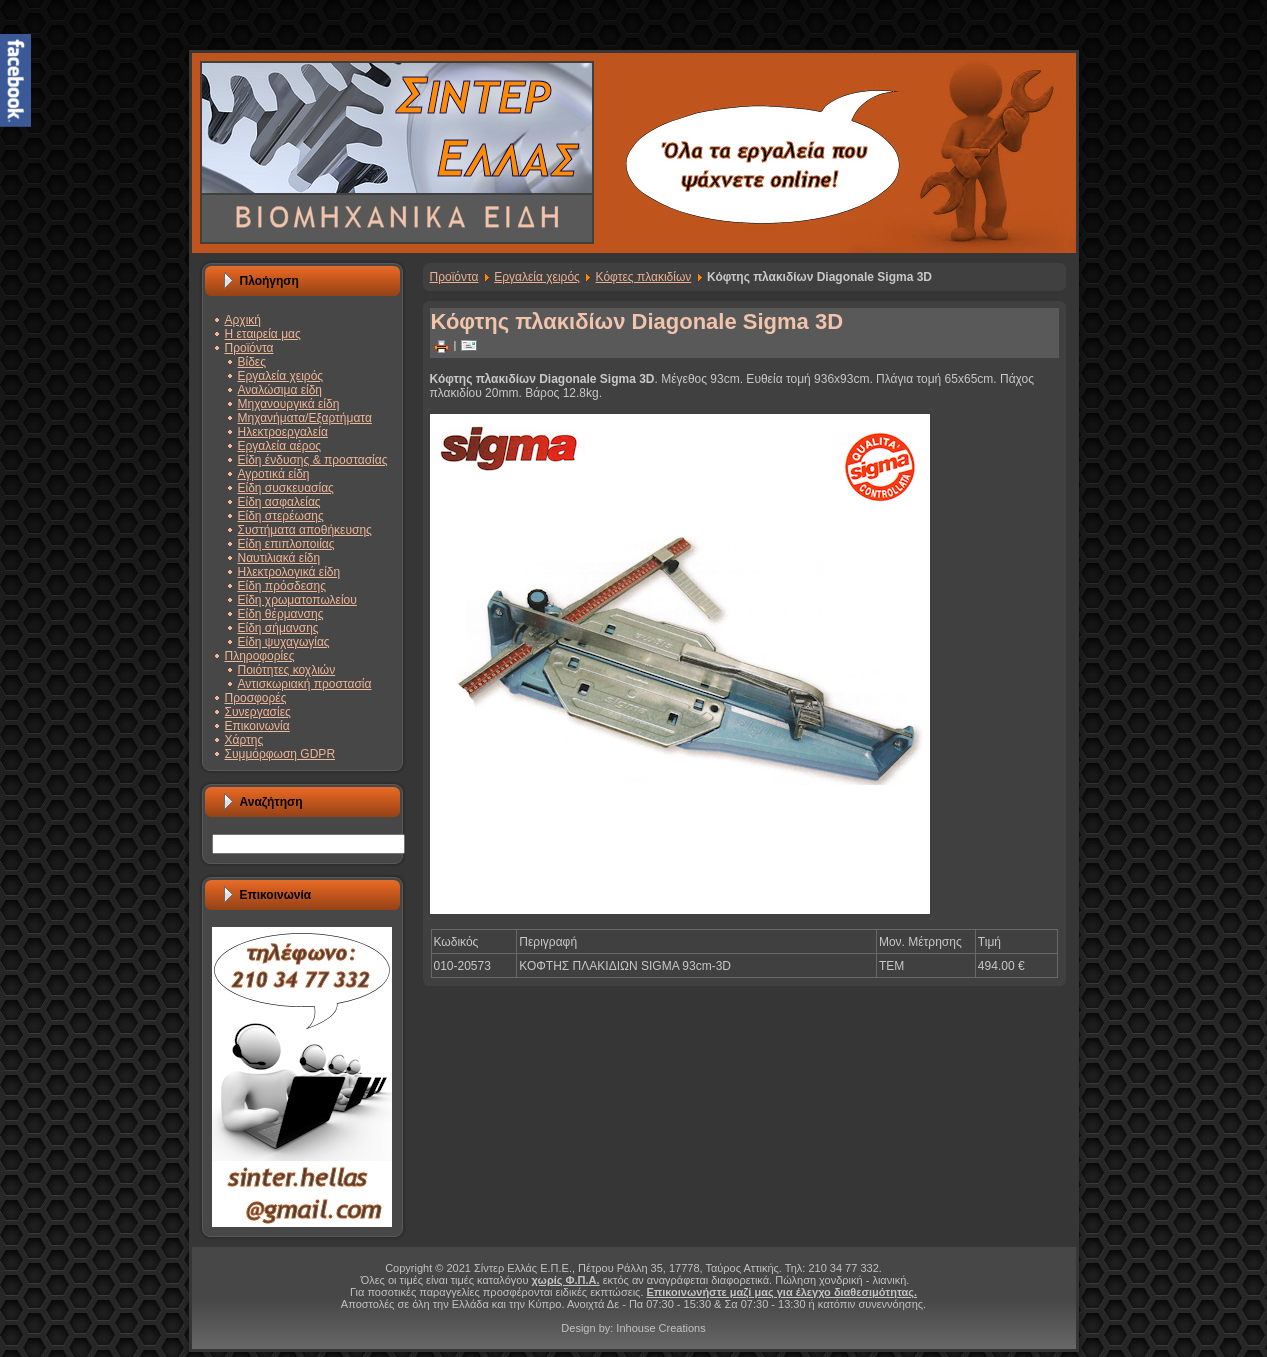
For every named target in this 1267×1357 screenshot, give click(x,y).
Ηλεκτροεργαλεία (283, 432)
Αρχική (243, 320)
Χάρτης (244, 740)
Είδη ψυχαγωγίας (284, 642)
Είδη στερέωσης (281, 516)
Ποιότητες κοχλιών (287, 670)
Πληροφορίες (260, 656)
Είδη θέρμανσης (281, 614)
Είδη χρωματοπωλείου (297, 600)
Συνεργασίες (258, 712)
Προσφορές (256, 698)
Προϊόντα (249, 348)
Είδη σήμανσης (278, 628)
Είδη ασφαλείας (279, 502)
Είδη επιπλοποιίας (286, 544)
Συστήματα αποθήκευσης (305, 530)
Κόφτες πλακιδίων (644, 277)
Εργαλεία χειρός (281, 376)
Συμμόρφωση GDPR (280, 754)
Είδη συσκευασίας (286, 488)
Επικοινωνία (257, 726)
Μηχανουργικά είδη (289, 404)
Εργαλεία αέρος (280, 446)
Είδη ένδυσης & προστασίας (313, 460)
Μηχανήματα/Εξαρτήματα (305, 418)
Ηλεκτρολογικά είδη (289, 572)
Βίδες (252, 362)
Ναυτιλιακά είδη (279, 558)
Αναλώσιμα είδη (280, 390)
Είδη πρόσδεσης (282, 586)
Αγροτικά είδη (274, 474)
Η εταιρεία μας (263, 334)
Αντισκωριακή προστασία (305, 684)
